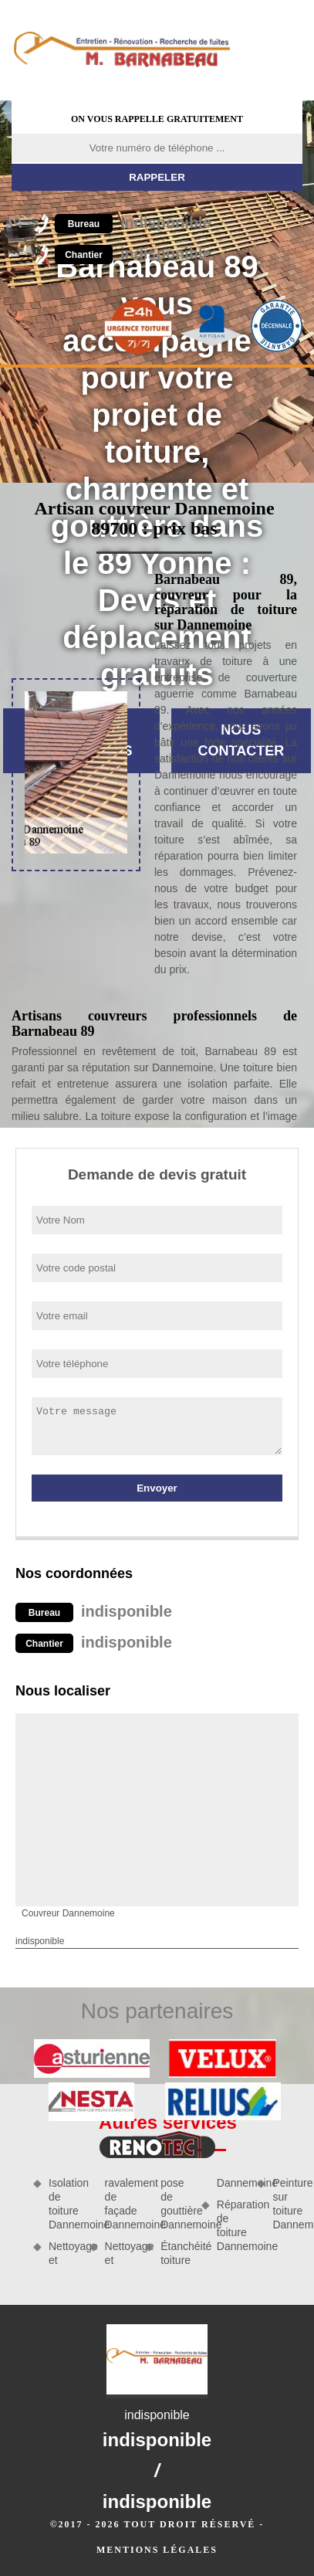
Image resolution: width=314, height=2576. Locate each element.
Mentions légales (157, 2549)
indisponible (133, 222)
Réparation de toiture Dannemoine (232, 2225)
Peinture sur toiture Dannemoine (287, 2204)
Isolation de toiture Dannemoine (64, 2204)
